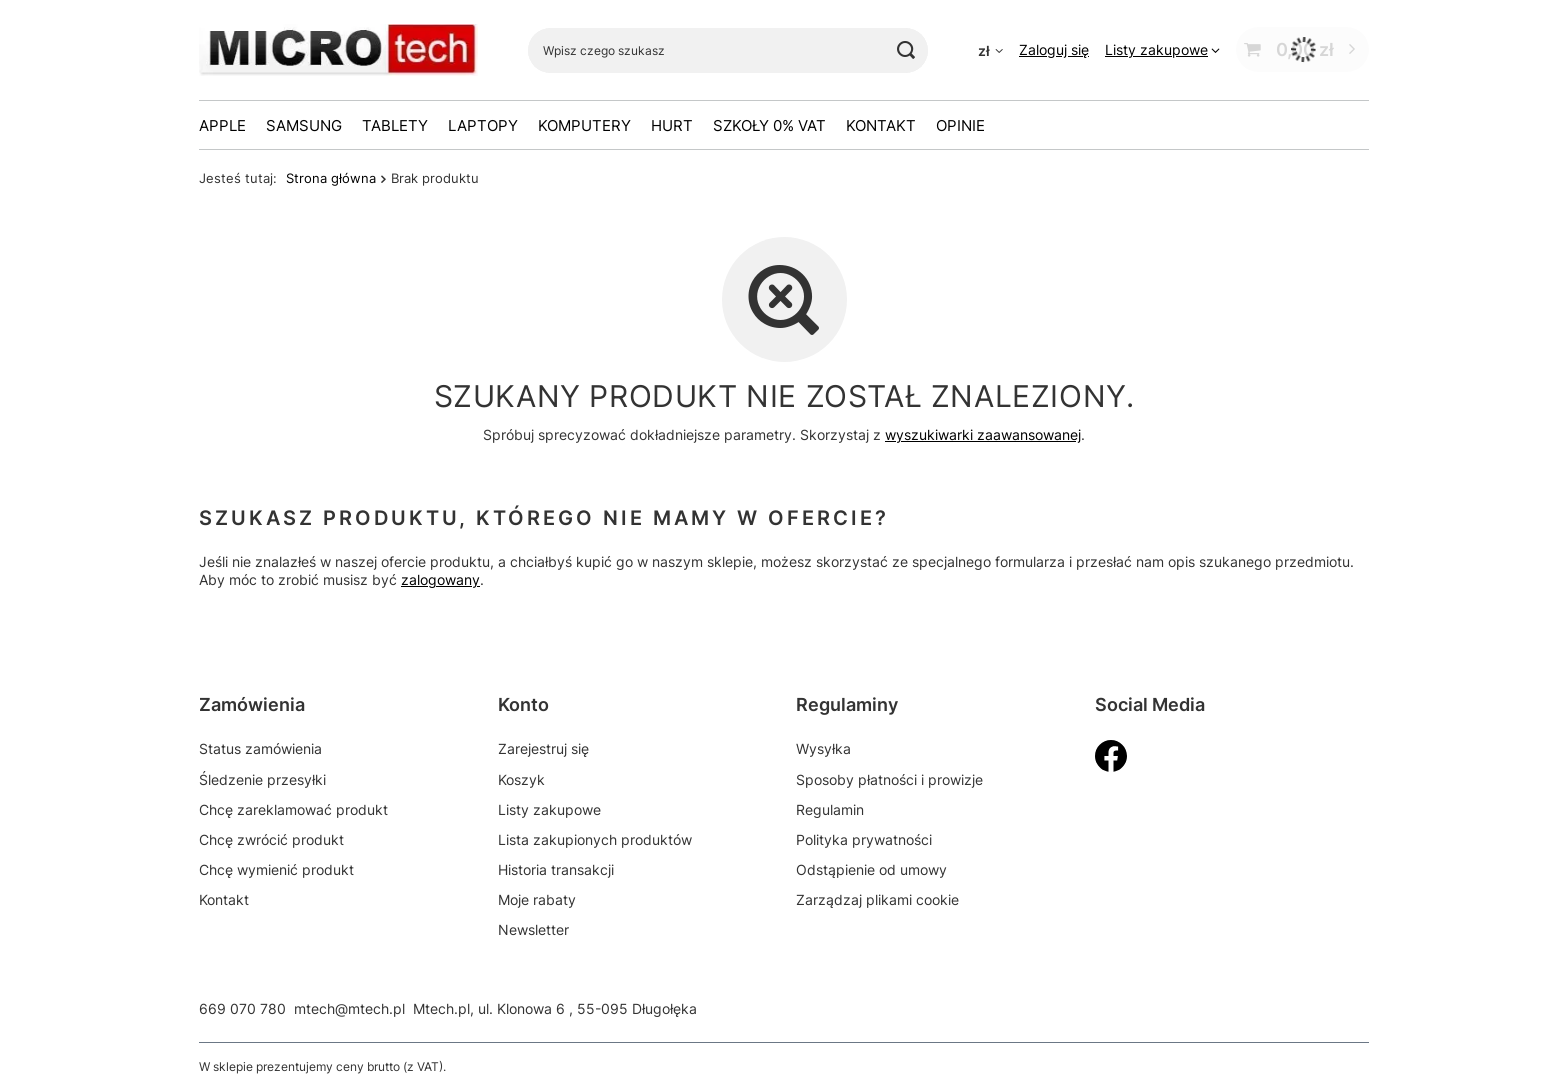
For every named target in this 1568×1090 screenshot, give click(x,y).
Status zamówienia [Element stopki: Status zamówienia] (260, 748)
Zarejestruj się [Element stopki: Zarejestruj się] (543, 748)
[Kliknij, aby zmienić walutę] (990, 50)
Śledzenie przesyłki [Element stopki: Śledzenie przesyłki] (262, 779)
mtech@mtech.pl (349, 1008)
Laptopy (483, 125)
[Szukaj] (905, 50)
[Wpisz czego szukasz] (728, 50)
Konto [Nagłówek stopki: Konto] (523, 704)
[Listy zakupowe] (1162, 49)
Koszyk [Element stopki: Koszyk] (521, 779)
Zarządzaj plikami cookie (877, 899)
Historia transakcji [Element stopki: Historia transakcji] (556, 869)
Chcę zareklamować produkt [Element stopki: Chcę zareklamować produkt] (293, 809)
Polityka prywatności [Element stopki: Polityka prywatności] (864, 839)
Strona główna (331, 178)
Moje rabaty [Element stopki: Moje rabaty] (537, 899)
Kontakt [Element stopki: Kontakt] (224, 899)
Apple (222, 125)
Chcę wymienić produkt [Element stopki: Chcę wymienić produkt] (276, 869)
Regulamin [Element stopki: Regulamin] (830, 809)
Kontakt (881, 125)
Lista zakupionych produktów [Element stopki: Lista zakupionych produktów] (595, 839)
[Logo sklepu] (338, 50)
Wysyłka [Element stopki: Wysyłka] (823, 748)
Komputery (584, 125)
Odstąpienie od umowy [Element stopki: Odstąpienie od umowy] (871, 869)
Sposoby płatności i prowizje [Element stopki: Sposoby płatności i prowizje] (889, 779)
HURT (672, 125)
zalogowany (440, 580)
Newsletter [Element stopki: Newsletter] (533, 929)
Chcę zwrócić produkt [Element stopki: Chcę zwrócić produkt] (271, 839)
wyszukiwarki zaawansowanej (983, 434)
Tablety (395, 125)
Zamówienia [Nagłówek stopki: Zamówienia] (252, 704)
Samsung (304, 125)
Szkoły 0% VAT (769, 125)
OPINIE (960, 125)
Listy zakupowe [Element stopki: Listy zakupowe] (549, 809)
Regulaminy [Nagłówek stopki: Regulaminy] (847, 704)
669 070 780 (242, 1008)
